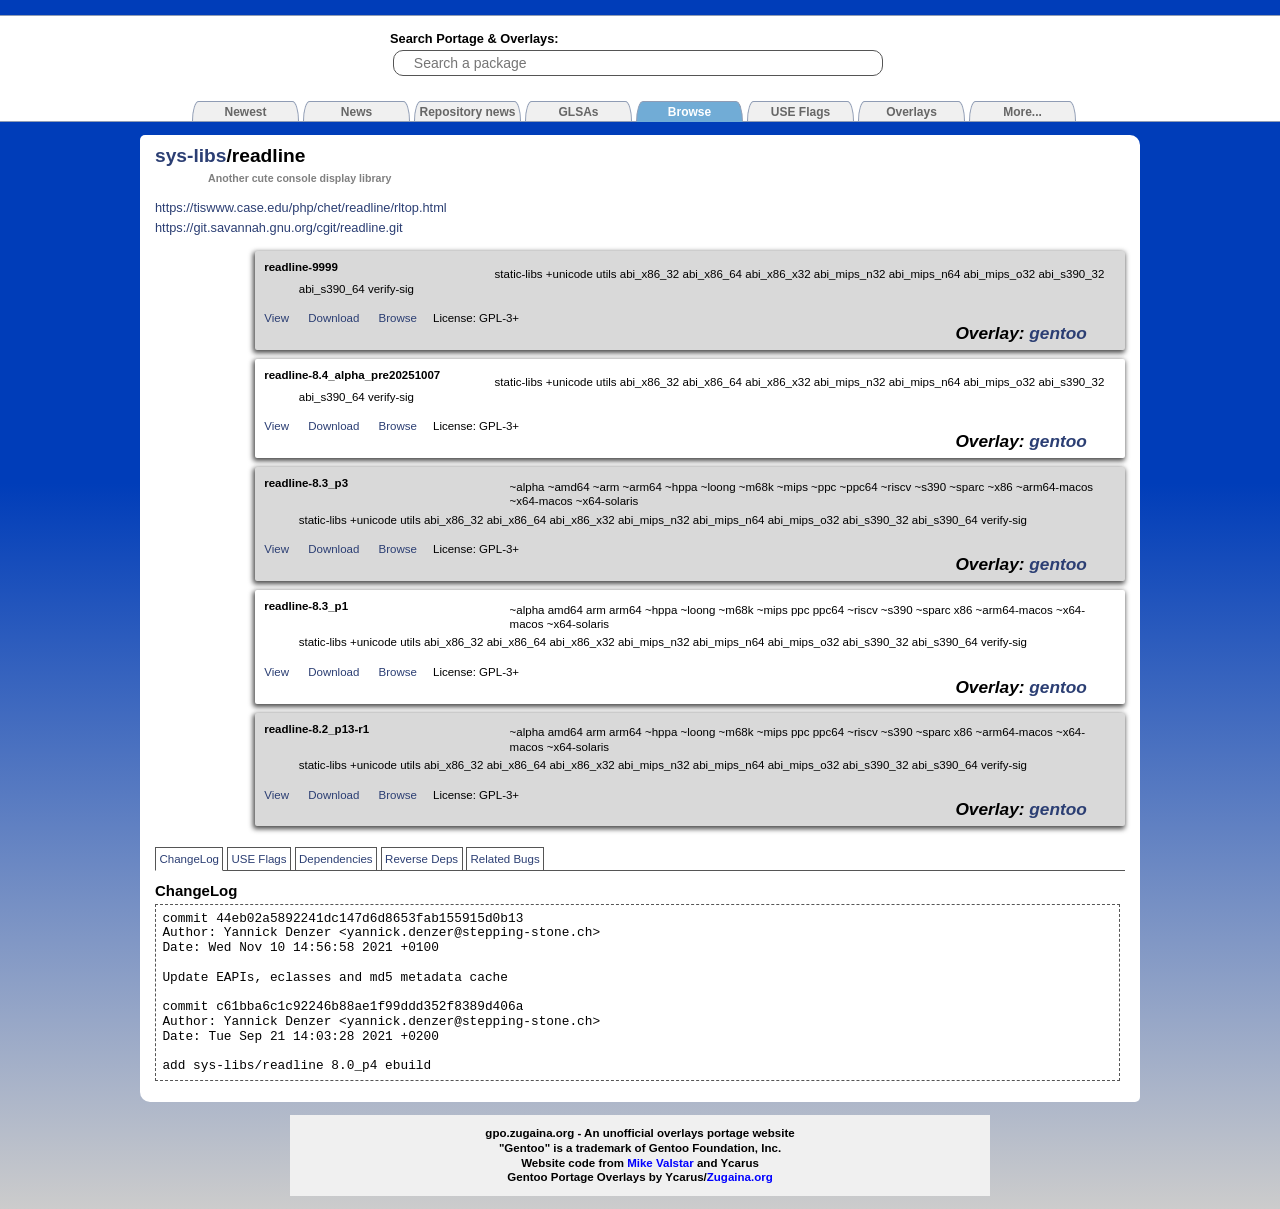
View (276, 318)
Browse (398, 318)
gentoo (1058, 333)
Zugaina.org (740, 1177)
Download (333, 318)
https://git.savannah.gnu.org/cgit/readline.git (279, 227)
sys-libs (190, 155)
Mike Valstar (660, 1163)
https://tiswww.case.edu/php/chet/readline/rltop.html (301, 207)
